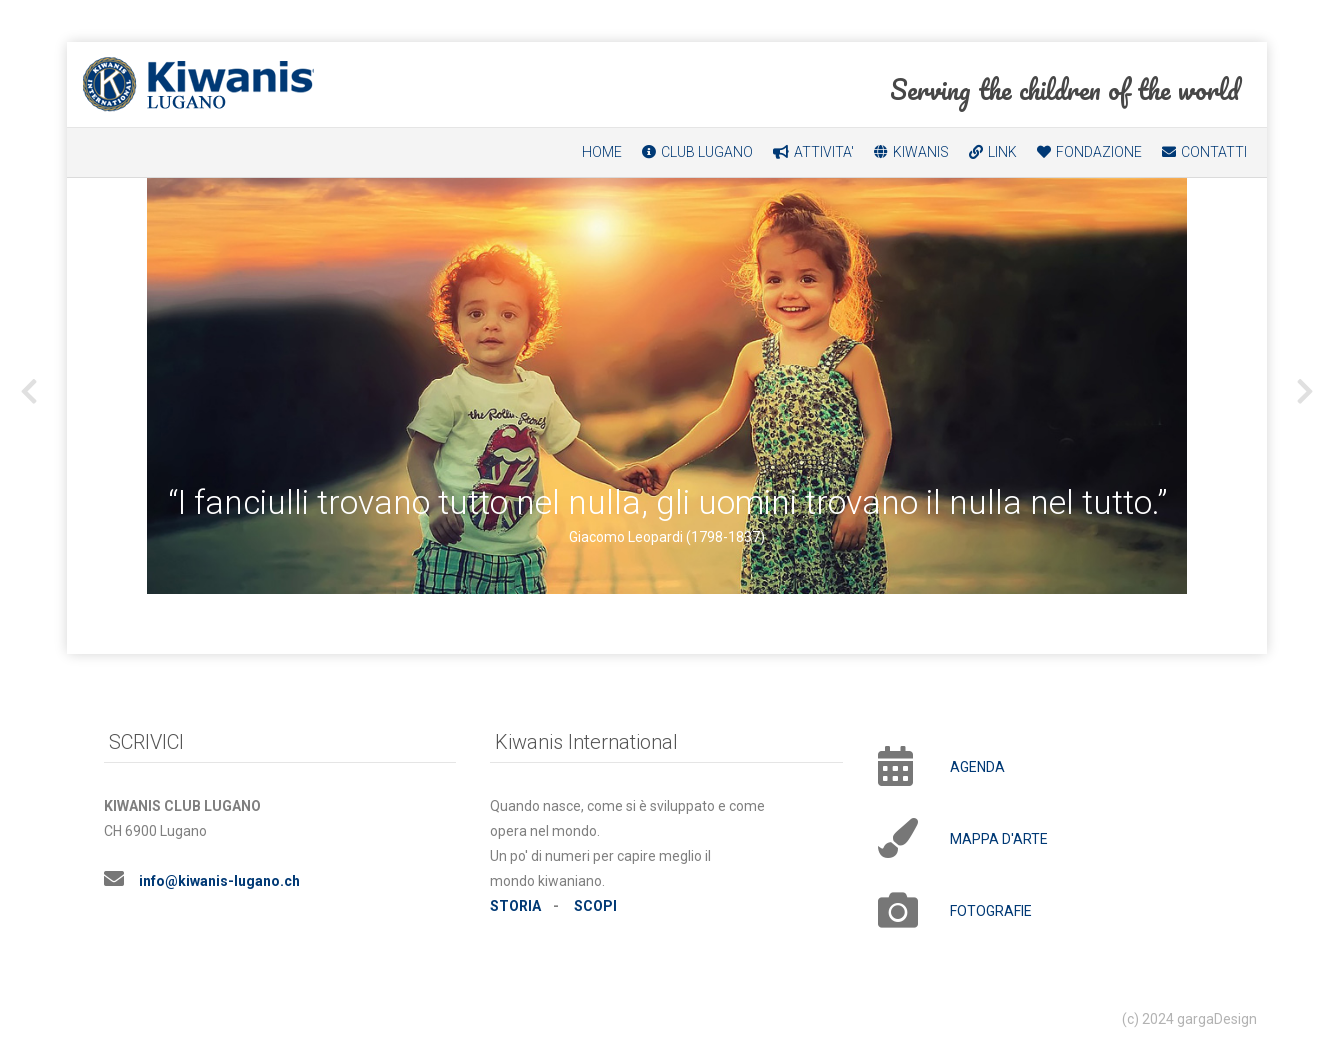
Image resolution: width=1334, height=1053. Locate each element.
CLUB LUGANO (707, 152)
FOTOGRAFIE (991, 911)
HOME (602, 152)
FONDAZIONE (1099, 152)
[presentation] (29, 391)
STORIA (515, 906)
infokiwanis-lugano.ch (219, 881)
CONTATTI (1214, 152)
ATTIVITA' (824, 152)
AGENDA (977, 767)
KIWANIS (921, 152)
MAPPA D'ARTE (999, 839)
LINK (1002, 152)
